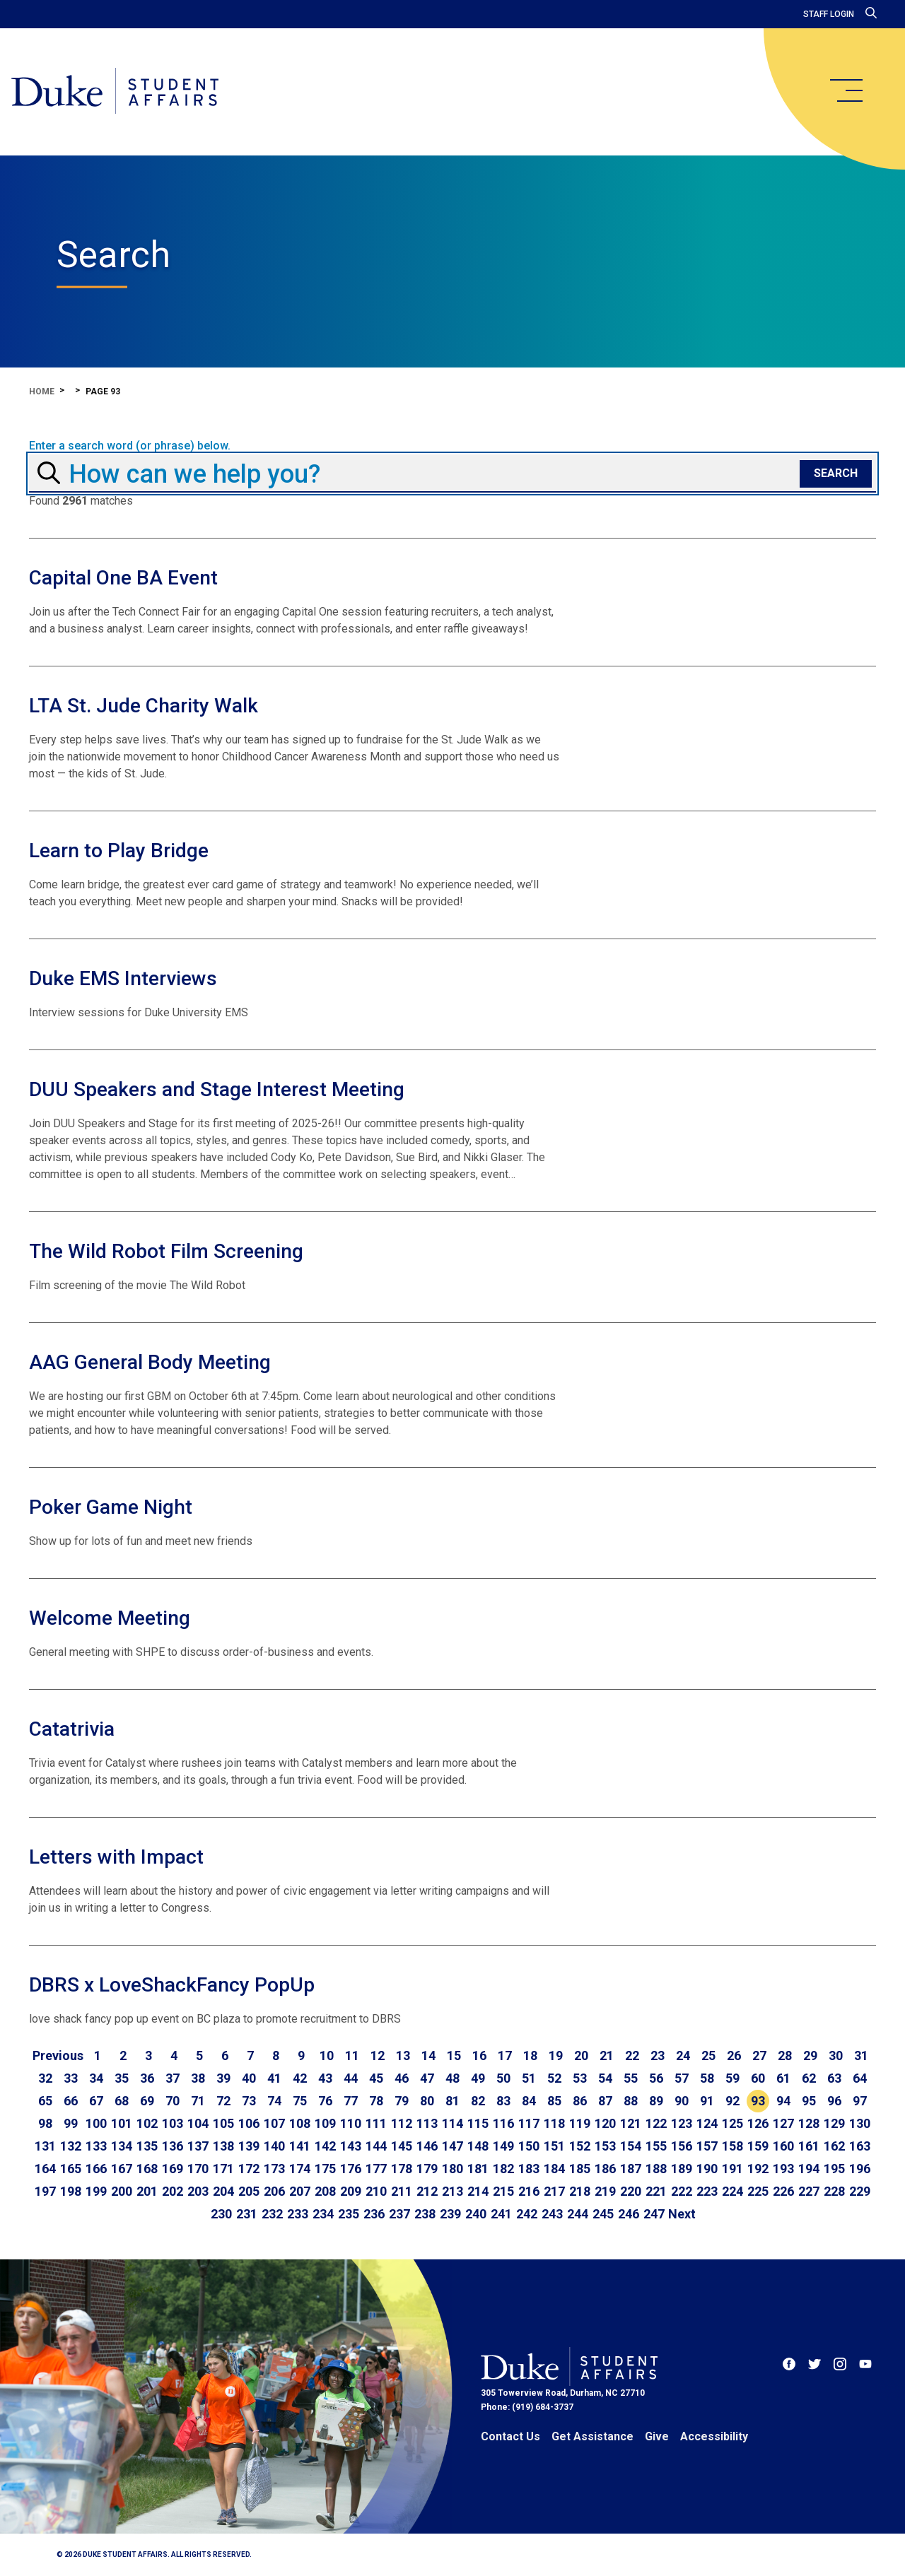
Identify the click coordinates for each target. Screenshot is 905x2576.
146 (427, 2146)
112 (401, 2123)
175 (325, 2168)
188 (656, 2168)
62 (809, 2078)
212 (427, 2191)
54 (605, 2078)
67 (96, 2100)
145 (401, 2146)
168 (147, 2168)
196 (859, 2168)
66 (71, 2100)
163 (859, 2146)
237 (399, 2213)
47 (427, 2078)
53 (580, 2078)
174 (299, 2168)
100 (96, 2123)
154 (630, 2146)
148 (478, 2146)
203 (198, 2191)
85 (554, 2100)
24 (683, 2055)
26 (734, 2055)
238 (425, 2213)
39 (223, 2078)
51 (529, 2078)
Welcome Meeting (109, 1618)
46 (402, 2078)
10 (327, 2055)
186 (605, 2168)
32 (45, 2078)
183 (528, 2168)
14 (428, 2055)
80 (427, 2100)
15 (454, 2055)
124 (707, 2123)
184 (554, 2168)
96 (834, 2100)
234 (323, 2213)
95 (809, 2100)
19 (556, 2055)
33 (71, 2078)
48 (452, 2078)
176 (350, 2168)
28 (785, 2055)
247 (654, 2213)
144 (376, 2146)
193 (783, 2168)
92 (732, 2100)
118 (554, 2123)
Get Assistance (592, 2436)
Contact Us (510, 2436)
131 (45, 2146)
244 (577, 2213)
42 (300, 2078)
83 (503, 2100)
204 (223, 2191)
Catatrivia (72, 1729)
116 (503, 2123)
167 (121, 2168)
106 (248, 2123)
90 (682, 2100)
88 (631, 2100)
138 (223, 2146)
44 (351, 2078)
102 (147, 2123)
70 (172, 2100)
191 (732, 2168)
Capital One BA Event (123, 577)
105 (223, 2123)
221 (656, 2191)
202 (172, 2191)
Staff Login (828, 14)
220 (630, 2191)
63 (834, 2078)
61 (783, 2078)
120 (605, 2123)
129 (834, 2123)
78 (376, 2100)
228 (834, 2191)
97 (860, 2100)
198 (70, 2191)
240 (475, 2213)
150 (528, 2146)
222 (681, 2191)
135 (147, 2146)
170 (198, 2168)
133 (96, 2146)
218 (579, 2191)
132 (70, 2146)
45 (376, 2078)
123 (681, 2123)
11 (352, 2055)
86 (580, 2100)
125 (732, 2123)
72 (223, 2100)
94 (783, 2100)
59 (732, 2078)
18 (530, 2055)
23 (657, 2055)
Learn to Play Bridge (119, 850)
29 (810, 2055)
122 (656, 2123)
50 (503, 2078)
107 (274, 2123)
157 (707, 2146)
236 (374, 2213)
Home (41, 391)
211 (401, 2191)
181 (478, 2168)
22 (632, 2055)
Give (657, 2436)
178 (401, 2168)
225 (758, 2191)
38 (198, 2078)
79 (402, 2100)
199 (96, 2191)
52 (554, 2078)
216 (528, 2191)
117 (528, 2123)
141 (299, 2146)
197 (45, 2191)
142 (325, 2146)
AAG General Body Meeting (150, 1362)
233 (297, 2213)
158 (732, 2146)
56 (656, 2078)
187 (630, 2168)
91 (707, 2100)
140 (274, 2146)
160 (783, 2146)
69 (147, 2100)
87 (605, 2100)
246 (628, 2213)
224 (732, 2191)
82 (478, 2100)
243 (552, 2213)
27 (759, 2055)
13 (403, 2055)
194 (808, 2168)
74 (274, 2100)
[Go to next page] (682, 2214)
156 (681, 2146)
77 (351, 2100)
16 (479, 2055)
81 (452, 2100)
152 (579, 2146)
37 (172, 2078)
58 (707, 2078)
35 (122, 2078)
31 (861, 2055)
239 (450, 2213)
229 (859, 2191)
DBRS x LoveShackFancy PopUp (172, 1984)
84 (529, 2100)
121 (630, 2123)
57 (682, 2078)
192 (758, 2168)
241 (501, 2213)
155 (656, 2146)
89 (656, 2100)
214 (478, 2191)
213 (452, 2191)
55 (631, 2078)
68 (122, 2100)
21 (607, 2055)
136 (172, 2146)
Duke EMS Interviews (123, 978)
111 (376, 2123)
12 (377, 2055)
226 (783, 2191)
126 (758, 2123)
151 (554, 2146)
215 (503, 2191)
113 (427, 2123)
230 (221, 2213)
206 (274, 2191)
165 (70, 2168)
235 (348, 2213)
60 (758, 2078)
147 (452, 2146)
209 (350, 2191)
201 (147, 2191)
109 (325, 2123)
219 (605, 2191)
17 (505, 2055)
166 (96, 2168)
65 (45, 2100)
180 (452, 2168)
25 (708, 2055)
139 (248, 2146)
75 (300, 2100)
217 (554, 2191)
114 (452, 2123)
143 (350, 2146)
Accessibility (714, 2436)
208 (325, 2191)
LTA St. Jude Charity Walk (143, 705)
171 (223, 2168)
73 (249, 2100)
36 (147, 2078)
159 (758, 2146)
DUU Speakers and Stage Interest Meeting (216, 1089)
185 (579, 2168)
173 (274, 2168)
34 (96, 2078)
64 (860, 2078)
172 (248, 2168)
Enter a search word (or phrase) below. (129, 446)
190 (707, 2168)
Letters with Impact (116, 1857)
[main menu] (846, 90)
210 (376, 2191)
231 (246, 2213)
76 (325, 2100)
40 (249, 2078)
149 (503, 2146)
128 (808, 2123)
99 (71, 2123)
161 (808, 2146)
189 (681, 2168)
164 (45, 2168)
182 (503, 2168)
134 (121, 2146)
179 (427, 2168)
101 (121, 2123)
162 (834, 2146)
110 (350, 2123)
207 (299, 2191)
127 (783, 2123)
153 (605, 2146)
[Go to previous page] (58, 2056)
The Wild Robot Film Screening (166, 1251)
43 (325, 2078)
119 (579, 2123)
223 (707, 2191)
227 (808, 2191)
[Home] (115, 92)
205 (248, 2191)
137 (198, 2146)
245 (603, 2213)
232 (272, 2213)
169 (172, 2168)
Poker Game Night (110, 1507)
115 (478, 2123)
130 (859, 2123)
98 (45, 2123)
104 (198, 2123)
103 (172, 2123)
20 (581, 2055)
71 (198, 2100)
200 (121, 2191)
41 (274, 2078)
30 (836, 2055)
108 (299, 2123)
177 (376, 2168)
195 (834, 2168)
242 (526, 2213)
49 (478, 2078)
